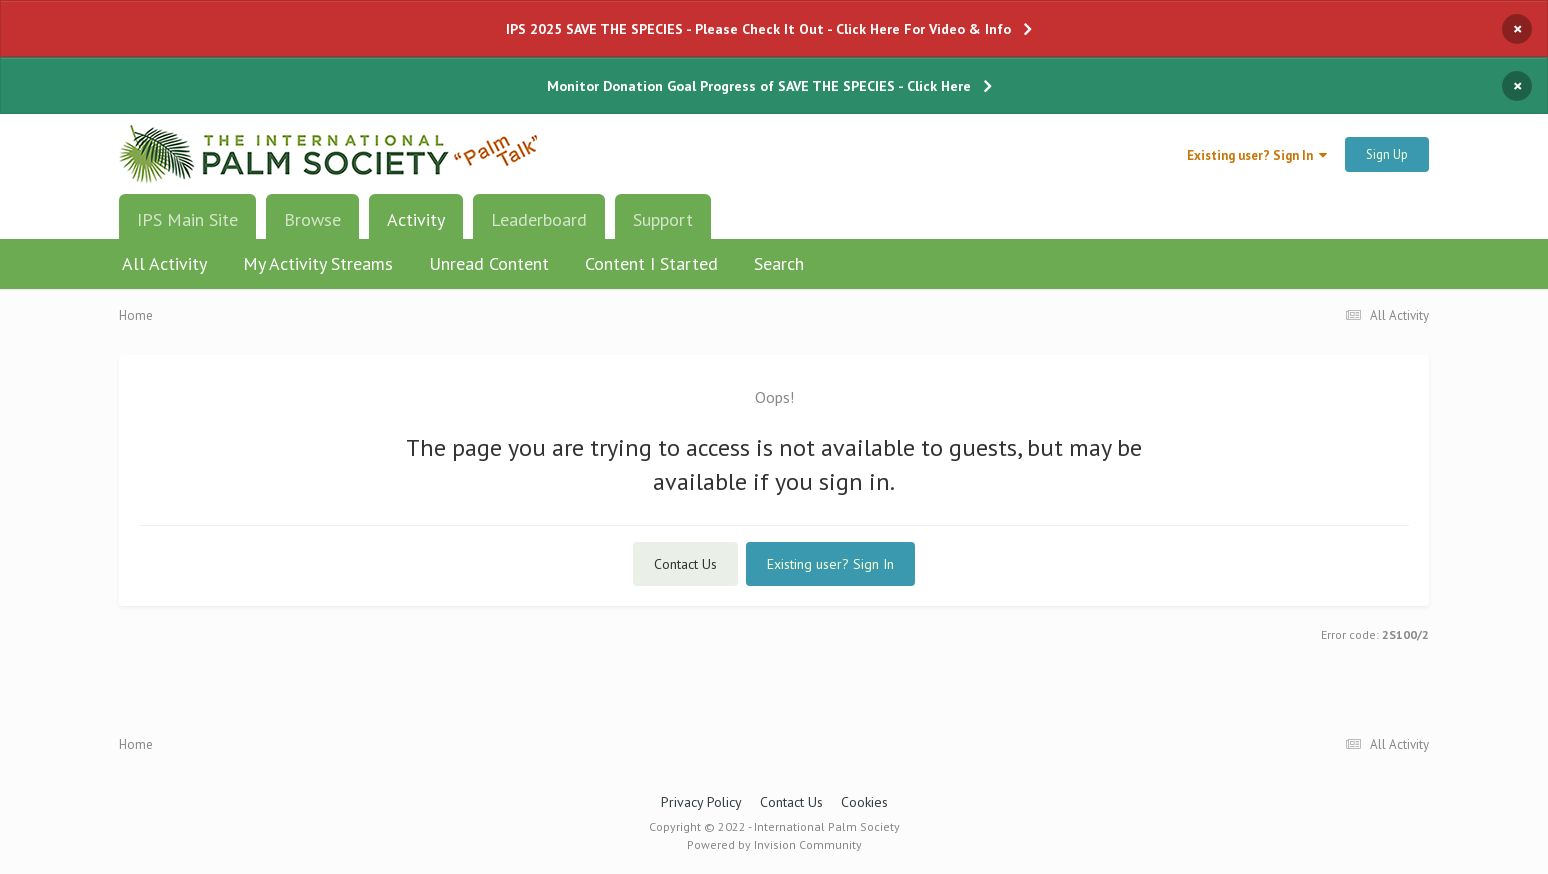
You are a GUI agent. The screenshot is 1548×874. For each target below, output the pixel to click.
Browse (312, 219)
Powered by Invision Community (774, 844)
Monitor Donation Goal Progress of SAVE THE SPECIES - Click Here (759, 86)
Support (663, 219)
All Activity (164, 263)
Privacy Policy (701, 802)
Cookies (864, 802)
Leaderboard (539, 219)
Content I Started (651, 263)
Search (779, 263)
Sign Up (1387, 154)
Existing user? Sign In (1257, 155)
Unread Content (489, 263)
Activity (416, 227)
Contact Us (685, 564)
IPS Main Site (187, 219)
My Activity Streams (318, 263)
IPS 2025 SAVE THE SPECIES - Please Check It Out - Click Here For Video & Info (758, 29)
